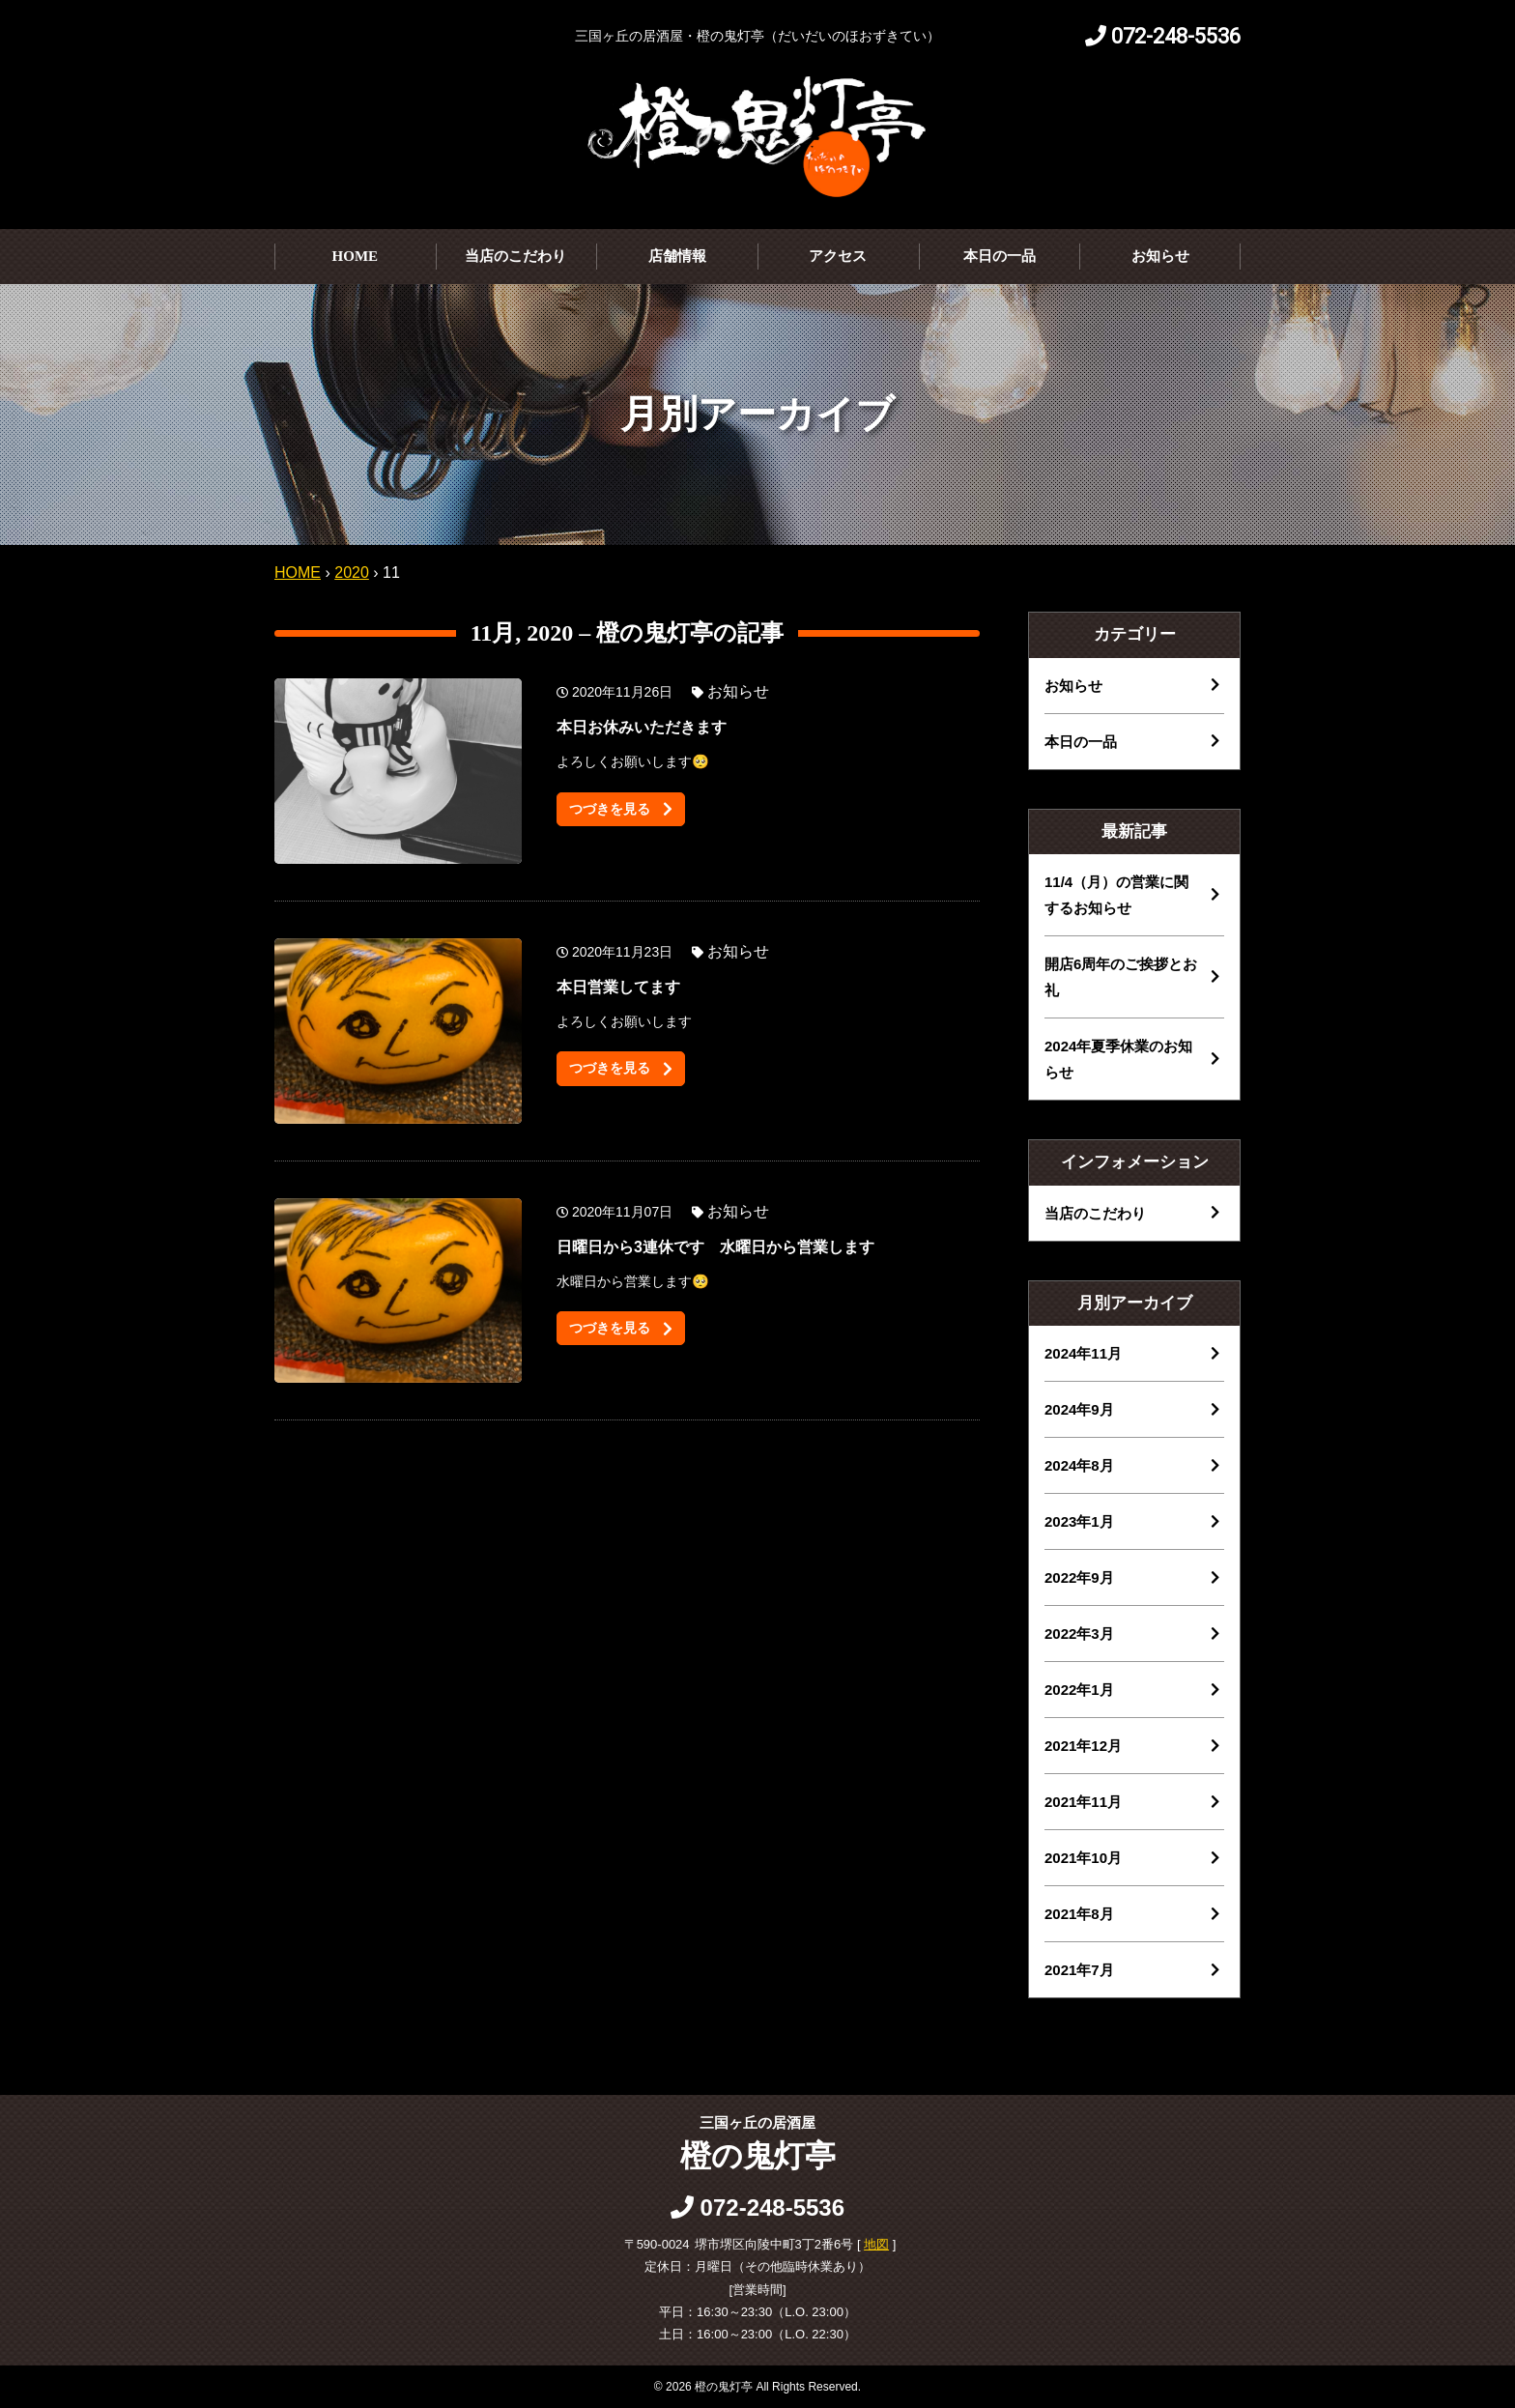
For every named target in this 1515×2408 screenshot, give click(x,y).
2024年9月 (1079, 1409)
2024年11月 (1083, 1353)
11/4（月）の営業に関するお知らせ (1116, 895)
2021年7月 (1079, 1970)
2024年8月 (1079, 1465)
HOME (355, 256)
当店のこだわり (515, 256)
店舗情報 (677, 256)
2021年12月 (1083, 1745)
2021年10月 (1083, 1857)
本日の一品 (999, 256)
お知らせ (1160, 256)
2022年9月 (1079, 1577)
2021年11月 (1083, 1801)
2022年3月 (1079, 1633)
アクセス (838, 256)
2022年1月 (1079, 1689)
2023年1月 (1079, 1521)
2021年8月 (1079, 1914)
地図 (876, 2244)
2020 (351, 572)
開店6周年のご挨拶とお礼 (1120, 977)
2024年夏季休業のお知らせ (1118, 1059)
